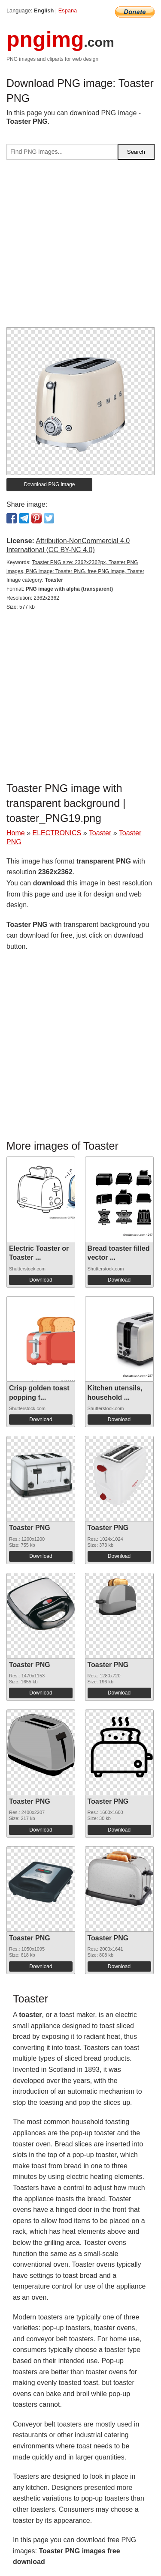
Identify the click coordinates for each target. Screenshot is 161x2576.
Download (40, 1280)
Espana (67, 10)
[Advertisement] (80, 247)
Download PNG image (49, 484)
